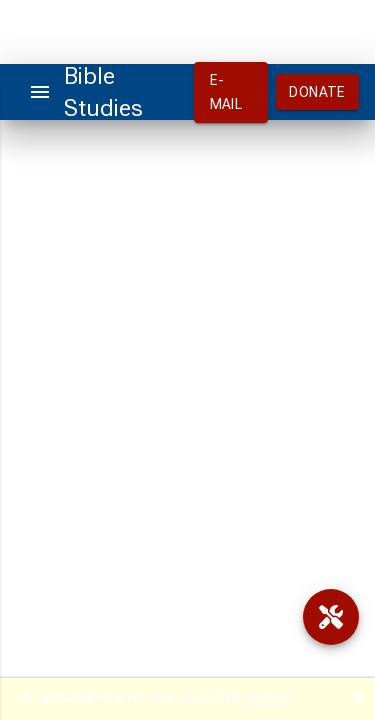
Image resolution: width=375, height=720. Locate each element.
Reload (270, 698)
